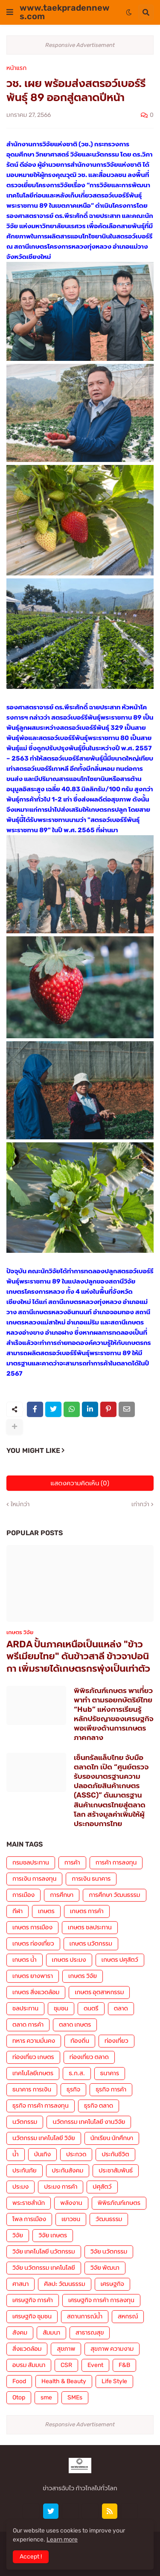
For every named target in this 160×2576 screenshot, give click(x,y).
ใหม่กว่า (20, 1504)
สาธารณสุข (90, 2332)
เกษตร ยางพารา (32, 1976)
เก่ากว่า (140, 1504)
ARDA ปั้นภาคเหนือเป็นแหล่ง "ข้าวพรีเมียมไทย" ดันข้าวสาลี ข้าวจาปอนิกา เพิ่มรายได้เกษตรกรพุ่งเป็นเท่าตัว (78, 1656)
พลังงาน (71, 2203)
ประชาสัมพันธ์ (116, 2170)
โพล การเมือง (29, 2219)
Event (95, 2365)
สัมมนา (51, 2332)
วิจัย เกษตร (52, 2235)
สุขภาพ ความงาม (112, 2348)
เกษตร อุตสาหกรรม (99, 1992)
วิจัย (17, 2235)
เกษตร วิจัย (82, 1976)
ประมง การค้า (60, 2186)
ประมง (20, 2186)
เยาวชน (70, 2219)
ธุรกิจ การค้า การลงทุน (40, 2105)
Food (19, 2381)
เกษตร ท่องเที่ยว (33, 1943)
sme (46, 2397)
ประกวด (76, 2154)
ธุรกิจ (73, 2089)
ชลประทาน (25, 2008)
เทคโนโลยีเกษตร (32, 2073)
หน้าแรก (16, 68)
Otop (18, 2397)
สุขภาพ (66, 2348)
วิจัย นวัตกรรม (108, 2251)
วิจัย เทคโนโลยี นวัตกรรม (43, 2251)
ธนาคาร (109, 2073)
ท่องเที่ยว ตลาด (89, 2057)
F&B (124, 2365)
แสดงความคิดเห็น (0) (80, 1483)
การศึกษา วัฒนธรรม (114, 1895)
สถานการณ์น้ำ (84, 2316)
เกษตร (46, 1911)
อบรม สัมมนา (28, 2365)
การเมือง (23, 1895)
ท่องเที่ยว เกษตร (33, 2057)
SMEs (74, 2397)
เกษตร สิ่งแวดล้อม (35, 1992)
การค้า (72, 1862)
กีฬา (17, 1911)
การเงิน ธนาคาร (91, 1878)
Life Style (114, 2381)
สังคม (19, 2332)
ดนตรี (91, 2008)
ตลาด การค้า (28, 2024)
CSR (66, 2365)
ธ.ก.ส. (76, 2073)
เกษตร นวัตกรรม (91, 1943)
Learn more (62, 2539)
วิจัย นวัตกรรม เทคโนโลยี (43, 2267)
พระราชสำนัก (28, 2203)
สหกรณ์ (128, 2316)
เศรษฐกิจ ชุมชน (32, 2316)
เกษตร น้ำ (24, 1959)
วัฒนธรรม (109, 2219)
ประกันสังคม (68, 2170)
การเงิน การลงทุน (34, 1878)
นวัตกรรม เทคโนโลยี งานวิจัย (88, 2122)
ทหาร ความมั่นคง (33, 2041)
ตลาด (121, 2008)
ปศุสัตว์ (102, 2186)
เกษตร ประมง (69, 1959)
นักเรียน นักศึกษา (111, 2138)
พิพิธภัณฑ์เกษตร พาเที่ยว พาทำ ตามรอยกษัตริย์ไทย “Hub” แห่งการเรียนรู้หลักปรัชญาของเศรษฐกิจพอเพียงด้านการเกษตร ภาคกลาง (114, 1714)
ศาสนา (20, 2284)
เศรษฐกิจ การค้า (32, 2300)
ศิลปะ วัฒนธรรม (64, 2284)
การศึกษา (61, 1895)
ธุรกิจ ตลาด (98, 2105)
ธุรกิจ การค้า (111, 2089)
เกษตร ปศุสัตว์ (120, 1959)
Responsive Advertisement (80, 45)
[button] (10, 12)
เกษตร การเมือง (32, 1927)
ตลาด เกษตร (75, 2024)
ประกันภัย (24, 2170)
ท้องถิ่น (79, 2041)
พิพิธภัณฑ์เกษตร (119, 2203)
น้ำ (15, 2154)
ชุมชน (61, 2008)
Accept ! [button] (31, 2556)
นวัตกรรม (24, 2122)
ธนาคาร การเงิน (31, 2089)
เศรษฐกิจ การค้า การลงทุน (101, 2300)
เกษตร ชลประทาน (90, 1927)
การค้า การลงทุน (116, 1862)
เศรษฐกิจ (112, 2284)
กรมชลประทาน (30, 1862)
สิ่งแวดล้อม (26, 2348)
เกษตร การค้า (87, 1911)
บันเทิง (42, 2154)
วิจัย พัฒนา (104, 2267)
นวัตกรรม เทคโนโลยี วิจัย (43, 2138)
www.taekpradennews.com (65, 12)
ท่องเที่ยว (116, 2041)
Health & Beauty (63, 2381)
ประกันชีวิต (115, 2154)
